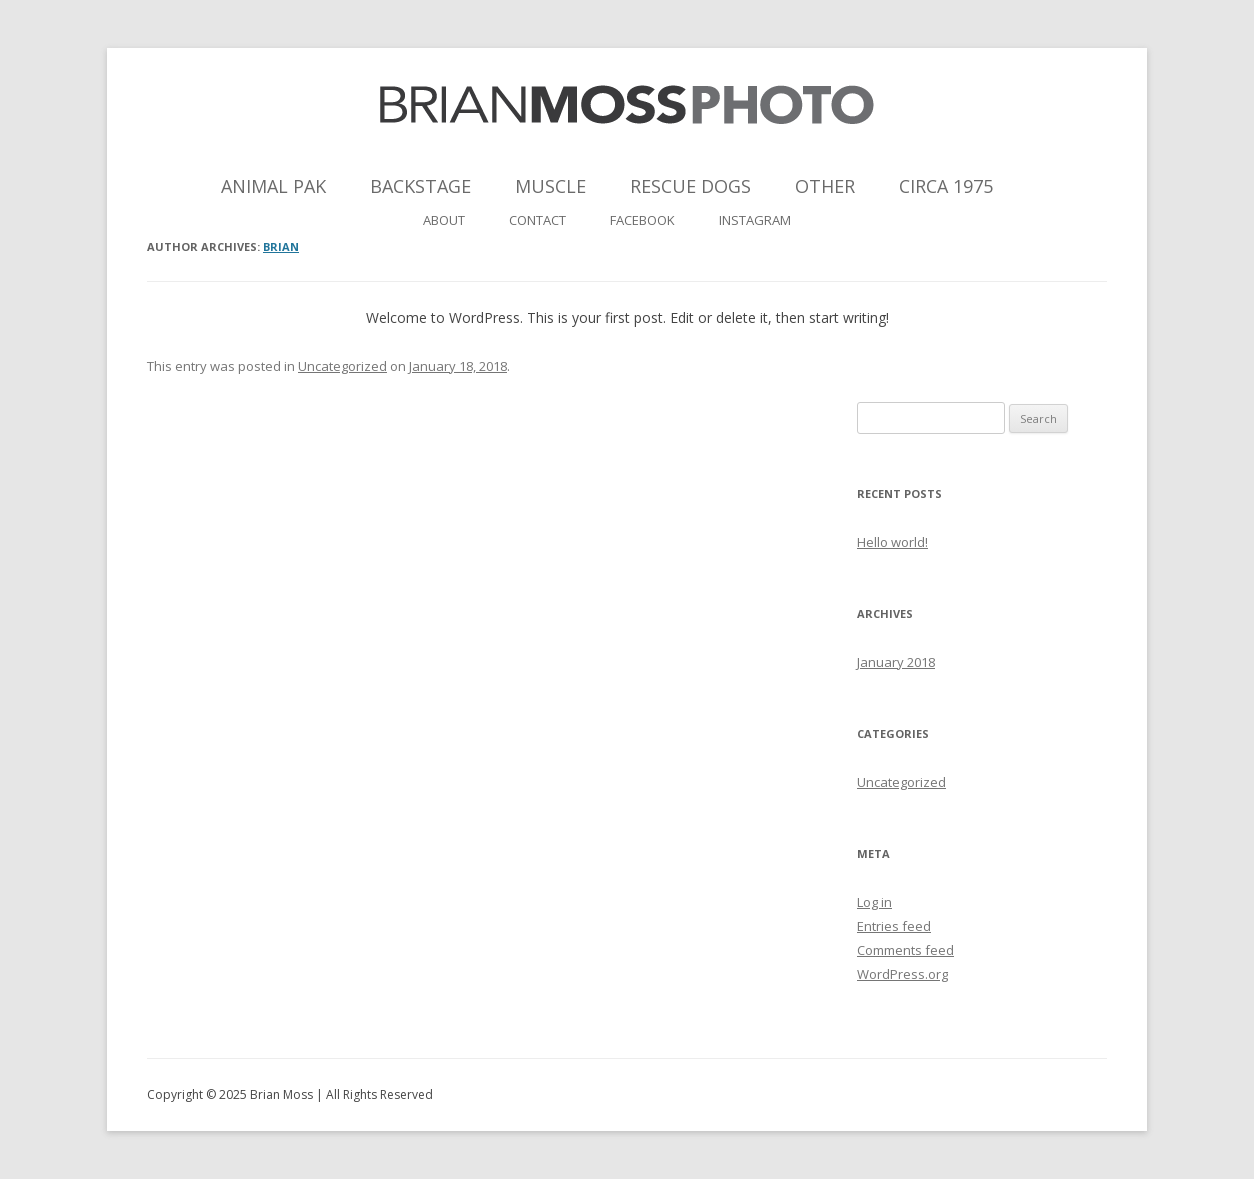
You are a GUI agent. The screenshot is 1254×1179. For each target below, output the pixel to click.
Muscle (550, 186)
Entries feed (894, 926)
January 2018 (896, 662)
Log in (874, 902)
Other (825, 186)
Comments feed (905, 950)
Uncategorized (342, 366)
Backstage (420, 186)
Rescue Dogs (690, 186)
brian (281, 246)
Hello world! (892, 542)
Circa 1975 (946, 186)
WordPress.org (902, 974)
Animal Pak (273, 186)
